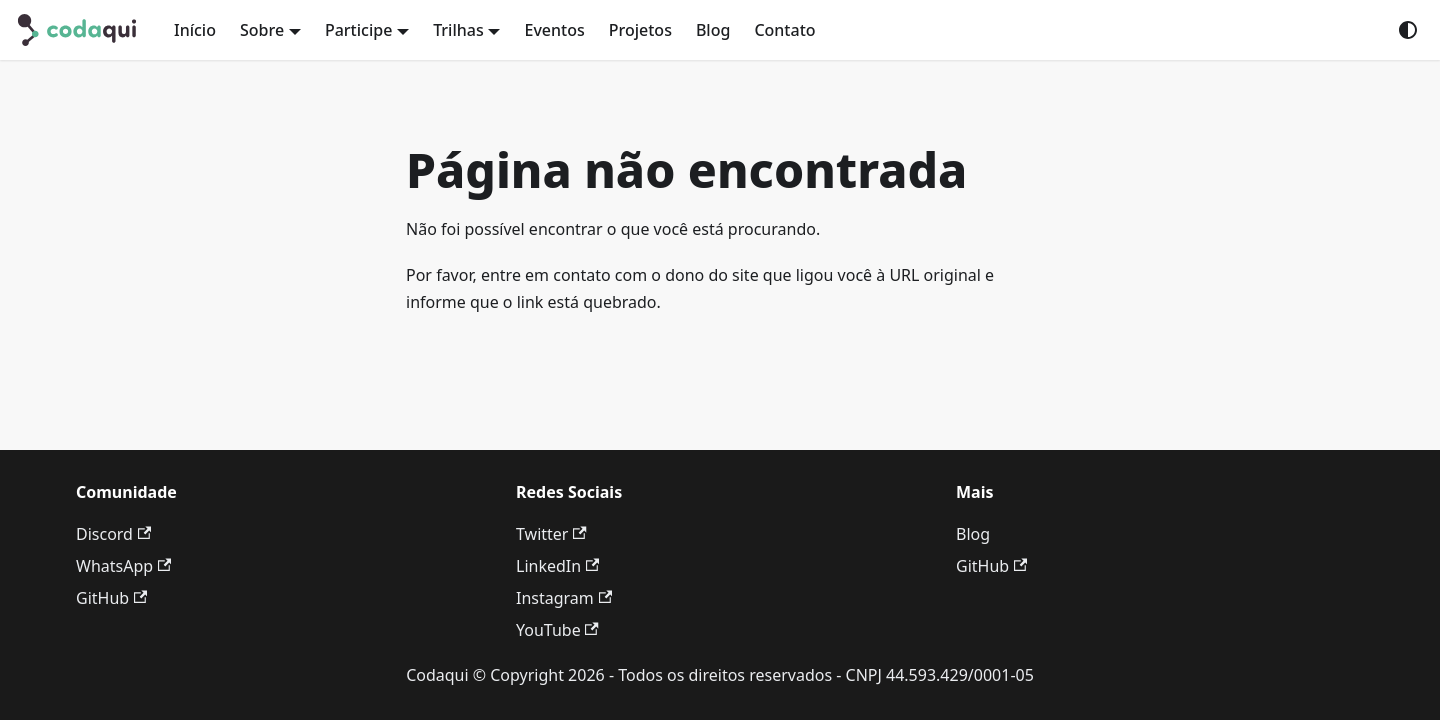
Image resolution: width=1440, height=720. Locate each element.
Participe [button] (358, 30)
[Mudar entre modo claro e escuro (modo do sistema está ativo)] (1408, 30)
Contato (784, 30)
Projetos (640, 30)
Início (195, 30)
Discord (113, 534)
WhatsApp (123, 566)
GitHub (111, 598)
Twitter (551, 534)
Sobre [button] (262, 30)
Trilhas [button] (458, 30)
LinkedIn (557, 566)
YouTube (557, 630)
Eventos (554, 30)
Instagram (564, 598)
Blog (713, 30)
